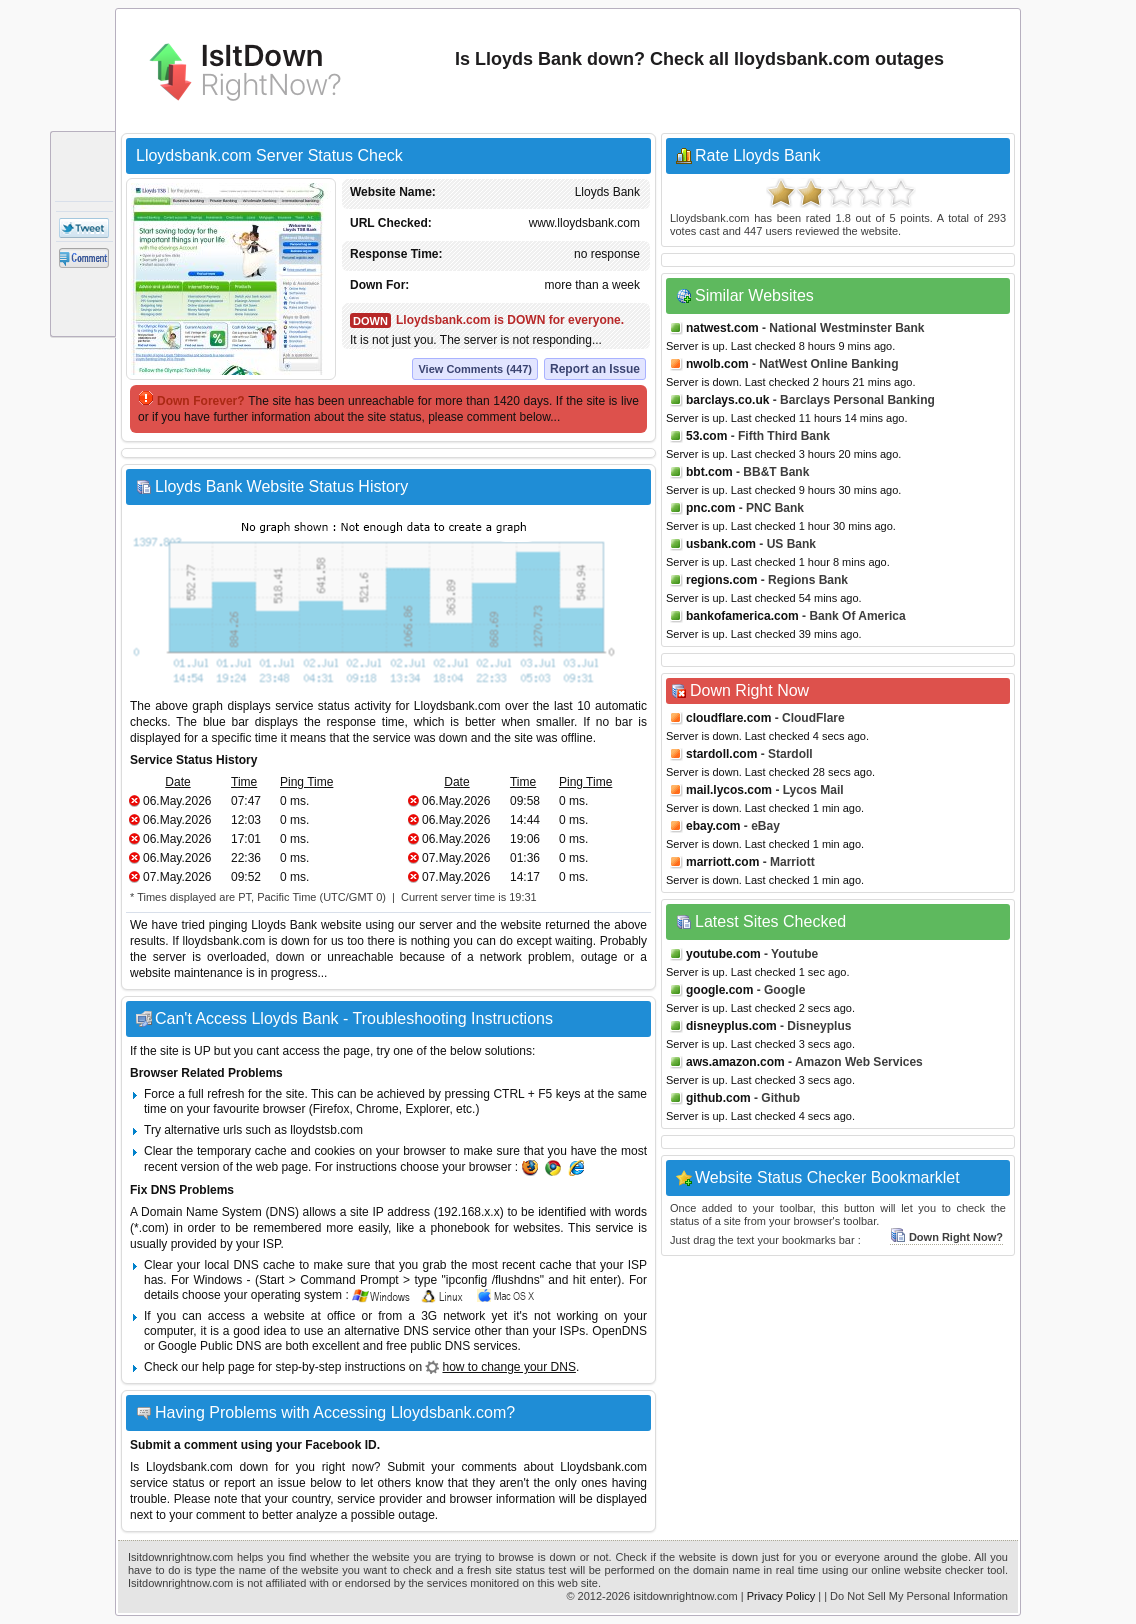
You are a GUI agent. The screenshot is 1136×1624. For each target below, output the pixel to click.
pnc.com (710, 508)
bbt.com (709, 472)
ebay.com (713, 826)
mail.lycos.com (729, 790)
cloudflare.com (728, 718)
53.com (706, 436)
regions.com (721, 580)
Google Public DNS (209, 1346)
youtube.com (723, 954)
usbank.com (721, 544)
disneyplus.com (731, 1026)
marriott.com (722, 862)
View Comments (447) (475, 369)
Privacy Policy (781, 1596)
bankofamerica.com (742, 616)
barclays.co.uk (727, 400)
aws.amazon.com (735, 1062)
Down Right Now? (946, 1237)
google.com (719, 990)
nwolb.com (717, 364)
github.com (718, 1098)
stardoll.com (721, 754)
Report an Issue (595, 369)
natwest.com (722, 328)
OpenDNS (619, 1331)
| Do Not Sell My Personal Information (916, 1596)
